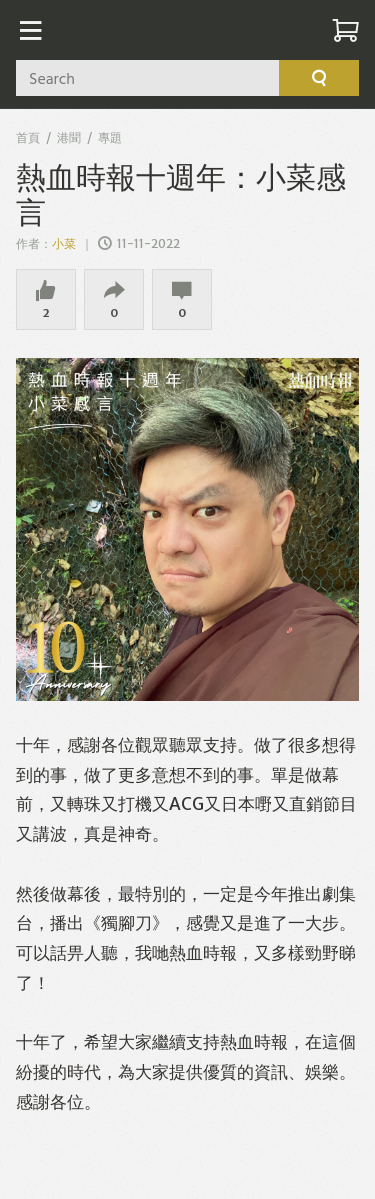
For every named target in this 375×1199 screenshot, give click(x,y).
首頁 (28, 137)
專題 (110, 137)
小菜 (65, 243)
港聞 (69, 137)
